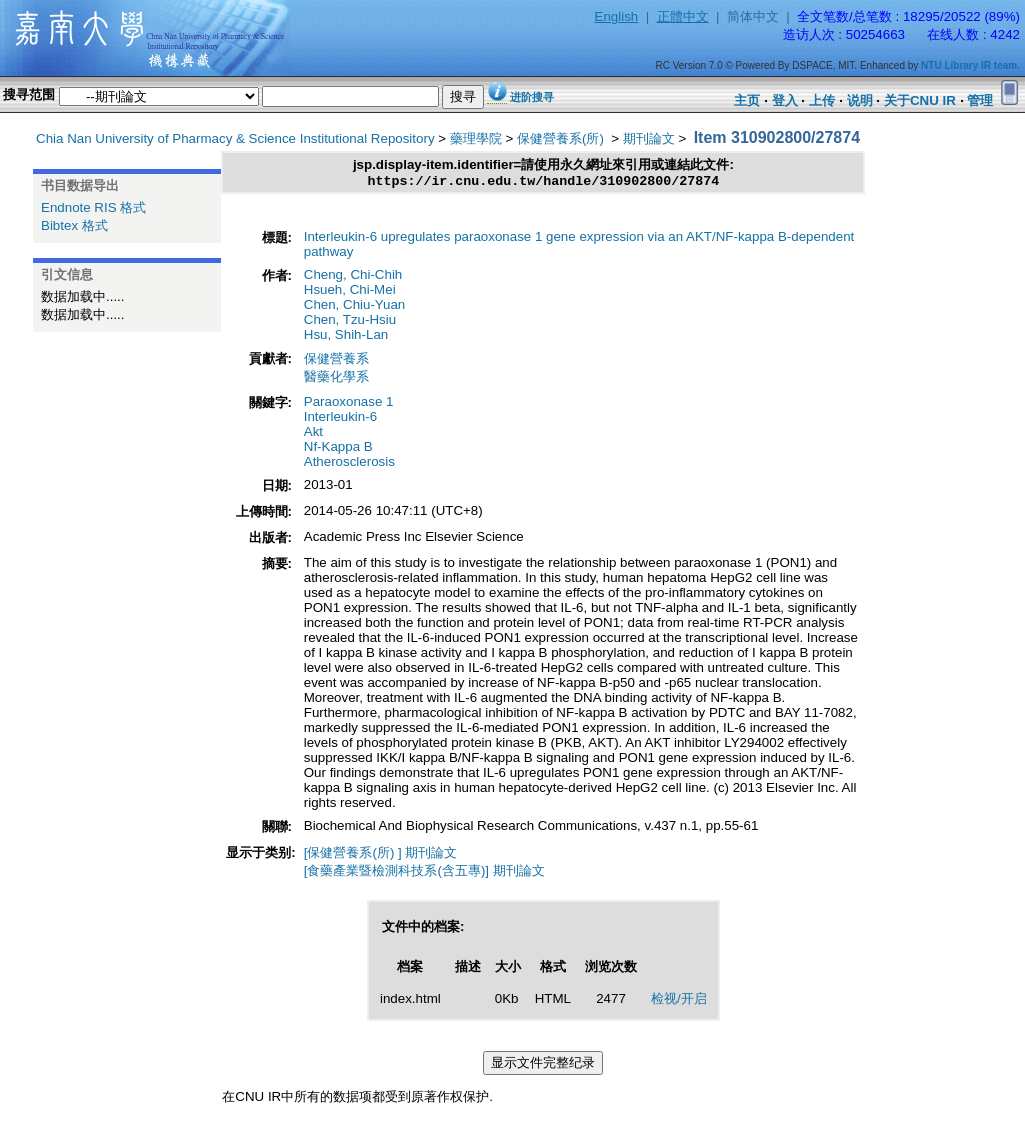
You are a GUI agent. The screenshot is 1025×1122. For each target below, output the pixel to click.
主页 (747, 100)
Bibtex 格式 (74, 225)
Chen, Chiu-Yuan (355, 307)
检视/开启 (679, 1001)
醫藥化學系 (336, 379)
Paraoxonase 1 (349, 404)
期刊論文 (649, 138)
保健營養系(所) (562, 138)
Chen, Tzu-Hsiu (350, 322)
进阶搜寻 (532, 97)
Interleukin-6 (340, 419)
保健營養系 (336, 361)
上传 (822, 100)
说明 (860, 100)
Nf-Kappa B (338, 449)
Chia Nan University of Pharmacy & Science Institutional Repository (235, 138)
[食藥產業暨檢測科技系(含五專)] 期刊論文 (424, 873)
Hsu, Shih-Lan (346, 337)
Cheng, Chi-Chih (353, 277)
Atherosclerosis (349, 464)
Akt (313, 434)
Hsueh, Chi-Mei (350, 292)
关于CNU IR (920, 100)
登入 (785, 100)
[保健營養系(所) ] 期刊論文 (381, 855)
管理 (980, 100)
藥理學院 (476, 138)
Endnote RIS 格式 (93, 207)
